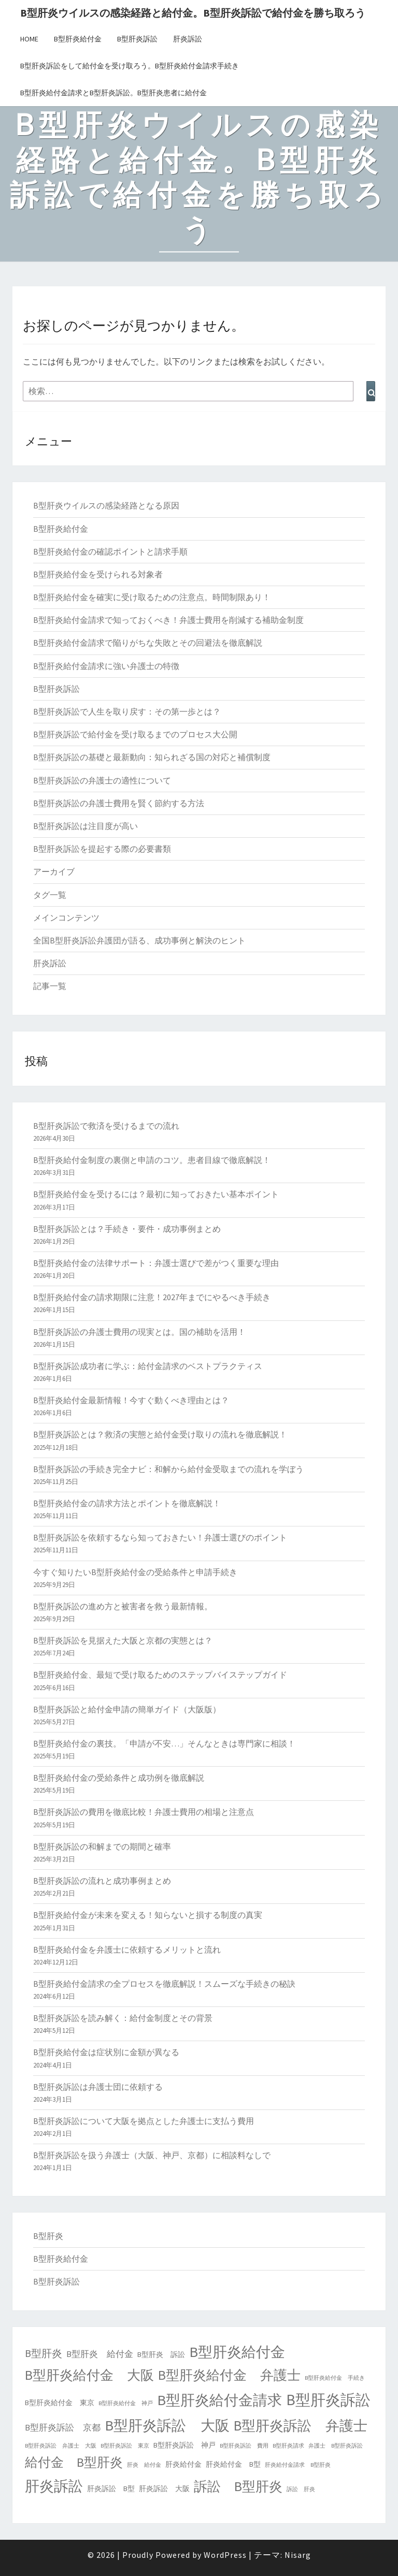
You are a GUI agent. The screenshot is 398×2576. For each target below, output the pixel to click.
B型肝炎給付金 (78, 38)
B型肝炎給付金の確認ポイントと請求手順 (110, 551)
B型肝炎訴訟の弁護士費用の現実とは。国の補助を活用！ (139, 1332)
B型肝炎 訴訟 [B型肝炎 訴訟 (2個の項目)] (161, 2354)
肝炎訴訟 (187, 38)
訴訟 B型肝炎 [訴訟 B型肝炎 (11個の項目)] (238, 2486)
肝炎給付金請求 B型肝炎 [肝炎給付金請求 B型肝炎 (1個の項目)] (298, 2465)
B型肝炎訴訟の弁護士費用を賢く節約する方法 (118, 803)
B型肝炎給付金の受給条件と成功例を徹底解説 (118, 1777)
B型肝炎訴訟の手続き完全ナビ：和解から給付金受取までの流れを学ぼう (168, 1469)
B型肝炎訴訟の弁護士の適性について (102, 780)
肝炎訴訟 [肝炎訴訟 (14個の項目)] (54, 2486)
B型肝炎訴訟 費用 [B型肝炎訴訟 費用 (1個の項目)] (244, 2445)
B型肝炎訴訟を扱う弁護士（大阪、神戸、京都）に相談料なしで (152, 2155)
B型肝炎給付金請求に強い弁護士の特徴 (106, 666)
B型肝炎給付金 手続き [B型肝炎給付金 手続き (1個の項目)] (335, 2378)
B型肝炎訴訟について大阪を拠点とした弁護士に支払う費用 (143, 2121)
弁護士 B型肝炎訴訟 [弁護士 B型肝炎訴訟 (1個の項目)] (335, 2445)
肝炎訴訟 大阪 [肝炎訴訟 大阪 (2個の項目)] (164, 2488)
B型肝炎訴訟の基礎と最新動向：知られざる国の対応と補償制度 (152, 757)
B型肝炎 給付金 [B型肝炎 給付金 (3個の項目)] (99, 2354)
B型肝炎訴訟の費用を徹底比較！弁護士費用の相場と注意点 (143, 1812)
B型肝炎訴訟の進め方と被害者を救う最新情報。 (122, 1606)
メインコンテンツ (66, 917)
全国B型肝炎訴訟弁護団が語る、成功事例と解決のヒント (139, 940)
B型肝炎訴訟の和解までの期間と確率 (102, 1846)
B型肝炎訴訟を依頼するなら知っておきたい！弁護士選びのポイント (160, 1537)
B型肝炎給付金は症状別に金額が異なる (106, 2052)
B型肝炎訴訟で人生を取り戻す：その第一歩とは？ (127, 711)
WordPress (225, 2555)
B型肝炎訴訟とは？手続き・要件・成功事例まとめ (127, 1229)
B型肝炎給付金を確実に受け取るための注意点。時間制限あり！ (152, 597)
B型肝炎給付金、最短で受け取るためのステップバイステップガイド (160, 1674)
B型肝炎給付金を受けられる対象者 (98, 574)
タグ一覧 (49, 895)
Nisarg (298, 2555)
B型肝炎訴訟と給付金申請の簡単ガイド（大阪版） (127, 1709)
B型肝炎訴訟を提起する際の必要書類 (102, 848)
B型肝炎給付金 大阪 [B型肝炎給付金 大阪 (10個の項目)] (89, 2375)
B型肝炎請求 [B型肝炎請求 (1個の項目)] (288, 2445)
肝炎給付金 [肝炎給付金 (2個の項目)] (183, 2464)
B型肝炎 (48, 2236)
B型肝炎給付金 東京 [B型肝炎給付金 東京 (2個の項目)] (59, 2402)
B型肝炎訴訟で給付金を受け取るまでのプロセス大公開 (135, 734)
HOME (29, 38)
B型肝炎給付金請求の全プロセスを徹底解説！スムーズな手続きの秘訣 (164, 1983)
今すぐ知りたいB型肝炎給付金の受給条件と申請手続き (135, 1572)
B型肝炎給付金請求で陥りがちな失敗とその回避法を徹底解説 (147, 642)
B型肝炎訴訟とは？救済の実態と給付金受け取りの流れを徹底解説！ (160, 1434)
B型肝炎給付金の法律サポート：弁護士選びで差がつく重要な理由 (156, 1263)
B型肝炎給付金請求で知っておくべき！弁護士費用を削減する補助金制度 (168, 620)
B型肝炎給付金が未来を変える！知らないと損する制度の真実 (147, 1915)
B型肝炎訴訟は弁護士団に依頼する (98, 2087)
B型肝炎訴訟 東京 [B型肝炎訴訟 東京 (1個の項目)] (125, 2445)
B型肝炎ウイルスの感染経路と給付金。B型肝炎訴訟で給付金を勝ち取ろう (192, 12)
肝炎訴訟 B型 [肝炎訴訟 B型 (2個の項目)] (111, 2488)
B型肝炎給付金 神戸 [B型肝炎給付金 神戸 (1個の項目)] (125, 2403)
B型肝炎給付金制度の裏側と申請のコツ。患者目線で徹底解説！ (152, 1160)
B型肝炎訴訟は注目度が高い (85, 826)
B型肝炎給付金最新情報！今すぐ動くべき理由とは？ (131, 1400)
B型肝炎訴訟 (137, 38)
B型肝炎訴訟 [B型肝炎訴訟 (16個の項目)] (328, 2399)
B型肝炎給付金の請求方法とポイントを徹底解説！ (127, 1503)
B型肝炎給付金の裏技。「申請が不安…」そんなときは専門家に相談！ (164, 1743)
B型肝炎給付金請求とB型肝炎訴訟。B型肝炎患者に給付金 (113, 92)
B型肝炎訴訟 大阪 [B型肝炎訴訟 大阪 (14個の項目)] (167, 2425)
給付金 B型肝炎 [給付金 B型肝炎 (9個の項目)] (74, 2462)
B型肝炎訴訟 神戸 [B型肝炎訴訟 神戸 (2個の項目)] (184, 2445)
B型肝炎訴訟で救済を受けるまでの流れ (106, 1125)
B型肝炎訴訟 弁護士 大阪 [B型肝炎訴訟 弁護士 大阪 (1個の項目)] (60, 2445)
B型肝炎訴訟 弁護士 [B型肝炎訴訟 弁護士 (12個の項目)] (300, 2425)
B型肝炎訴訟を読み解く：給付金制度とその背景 (122, 2018)
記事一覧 (49, 986)
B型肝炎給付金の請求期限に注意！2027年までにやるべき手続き (152, 1297)
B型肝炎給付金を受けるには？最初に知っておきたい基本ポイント (156, 1194)
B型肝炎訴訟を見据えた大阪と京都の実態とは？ (122, 1640)
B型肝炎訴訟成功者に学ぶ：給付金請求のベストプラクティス (147, 1366)
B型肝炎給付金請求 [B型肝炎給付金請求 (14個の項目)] (219, 2400)
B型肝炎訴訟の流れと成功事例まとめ (102, 1880)
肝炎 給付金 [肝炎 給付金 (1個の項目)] (144, 2465)
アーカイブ (54, 871)
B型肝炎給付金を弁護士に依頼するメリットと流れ (127, 1949)
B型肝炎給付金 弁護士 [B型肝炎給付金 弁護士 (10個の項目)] (229, 2375)
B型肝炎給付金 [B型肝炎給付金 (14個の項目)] (237, 2351)
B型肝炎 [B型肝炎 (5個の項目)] (43, 2353)
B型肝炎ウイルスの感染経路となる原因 (106, 505)
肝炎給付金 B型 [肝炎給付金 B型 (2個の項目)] (233, 2464)
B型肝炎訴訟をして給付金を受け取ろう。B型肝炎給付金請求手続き (129, 65)
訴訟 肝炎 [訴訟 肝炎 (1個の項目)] (301, 2489)
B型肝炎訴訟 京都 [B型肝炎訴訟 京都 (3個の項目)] (63, 2427)
